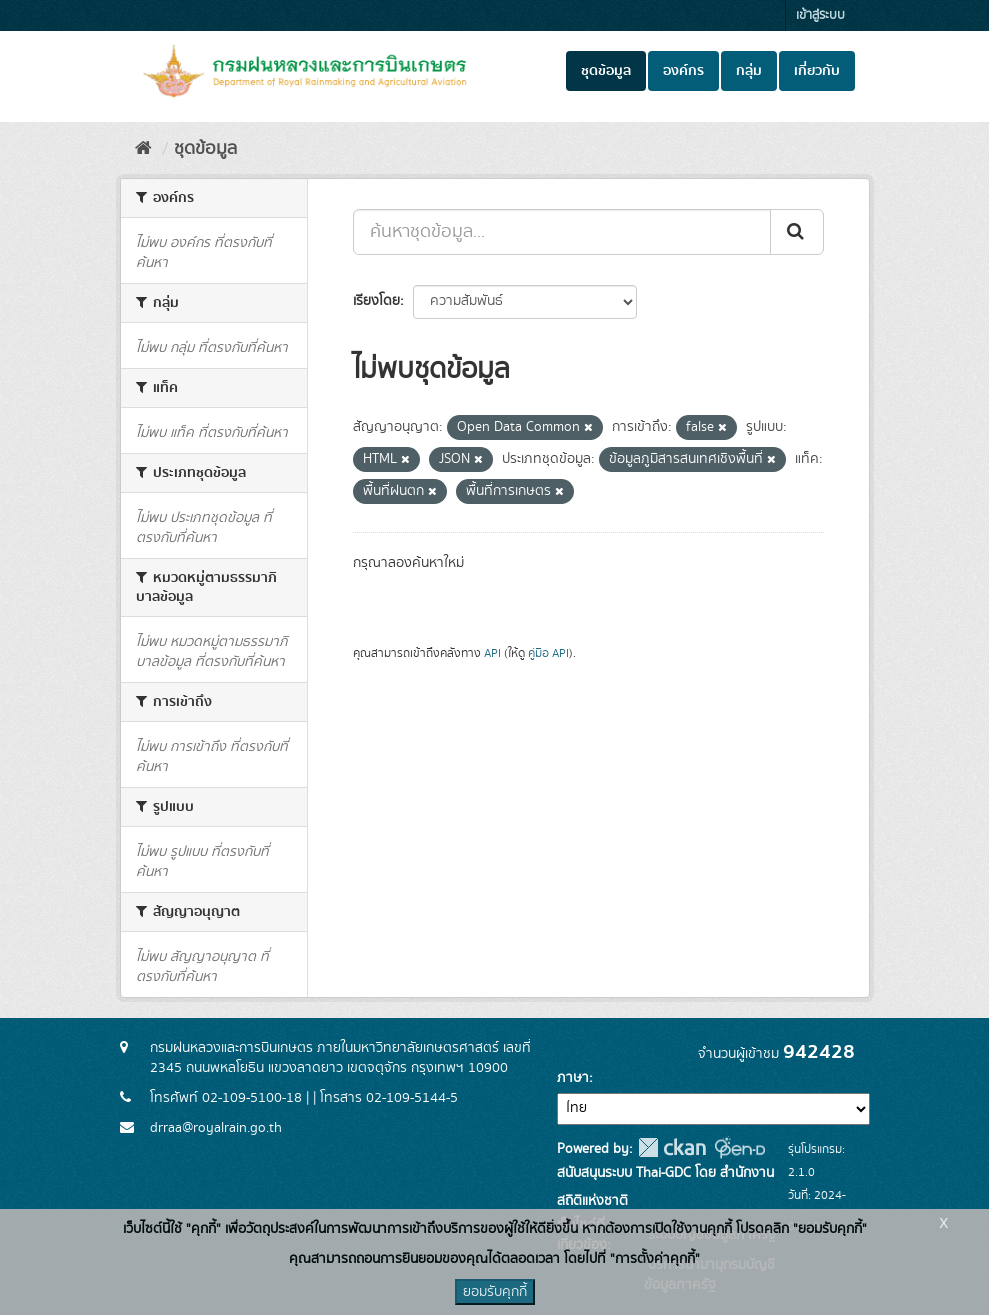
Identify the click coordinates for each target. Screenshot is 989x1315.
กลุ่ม (749, 71)
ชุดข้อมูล (606, 71)
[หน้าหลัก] (143, 149)
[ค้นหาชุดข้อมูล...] (562, 232)
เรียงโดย (376, 301)
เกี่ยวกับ (817, 71)
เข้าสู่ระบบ (820, 15)
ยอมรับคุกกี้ (495, 1292)
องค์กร (683, 71)
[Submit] (797, 232)
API (492, 653)
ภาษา (573, 1078)
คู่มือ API (548, 653)
